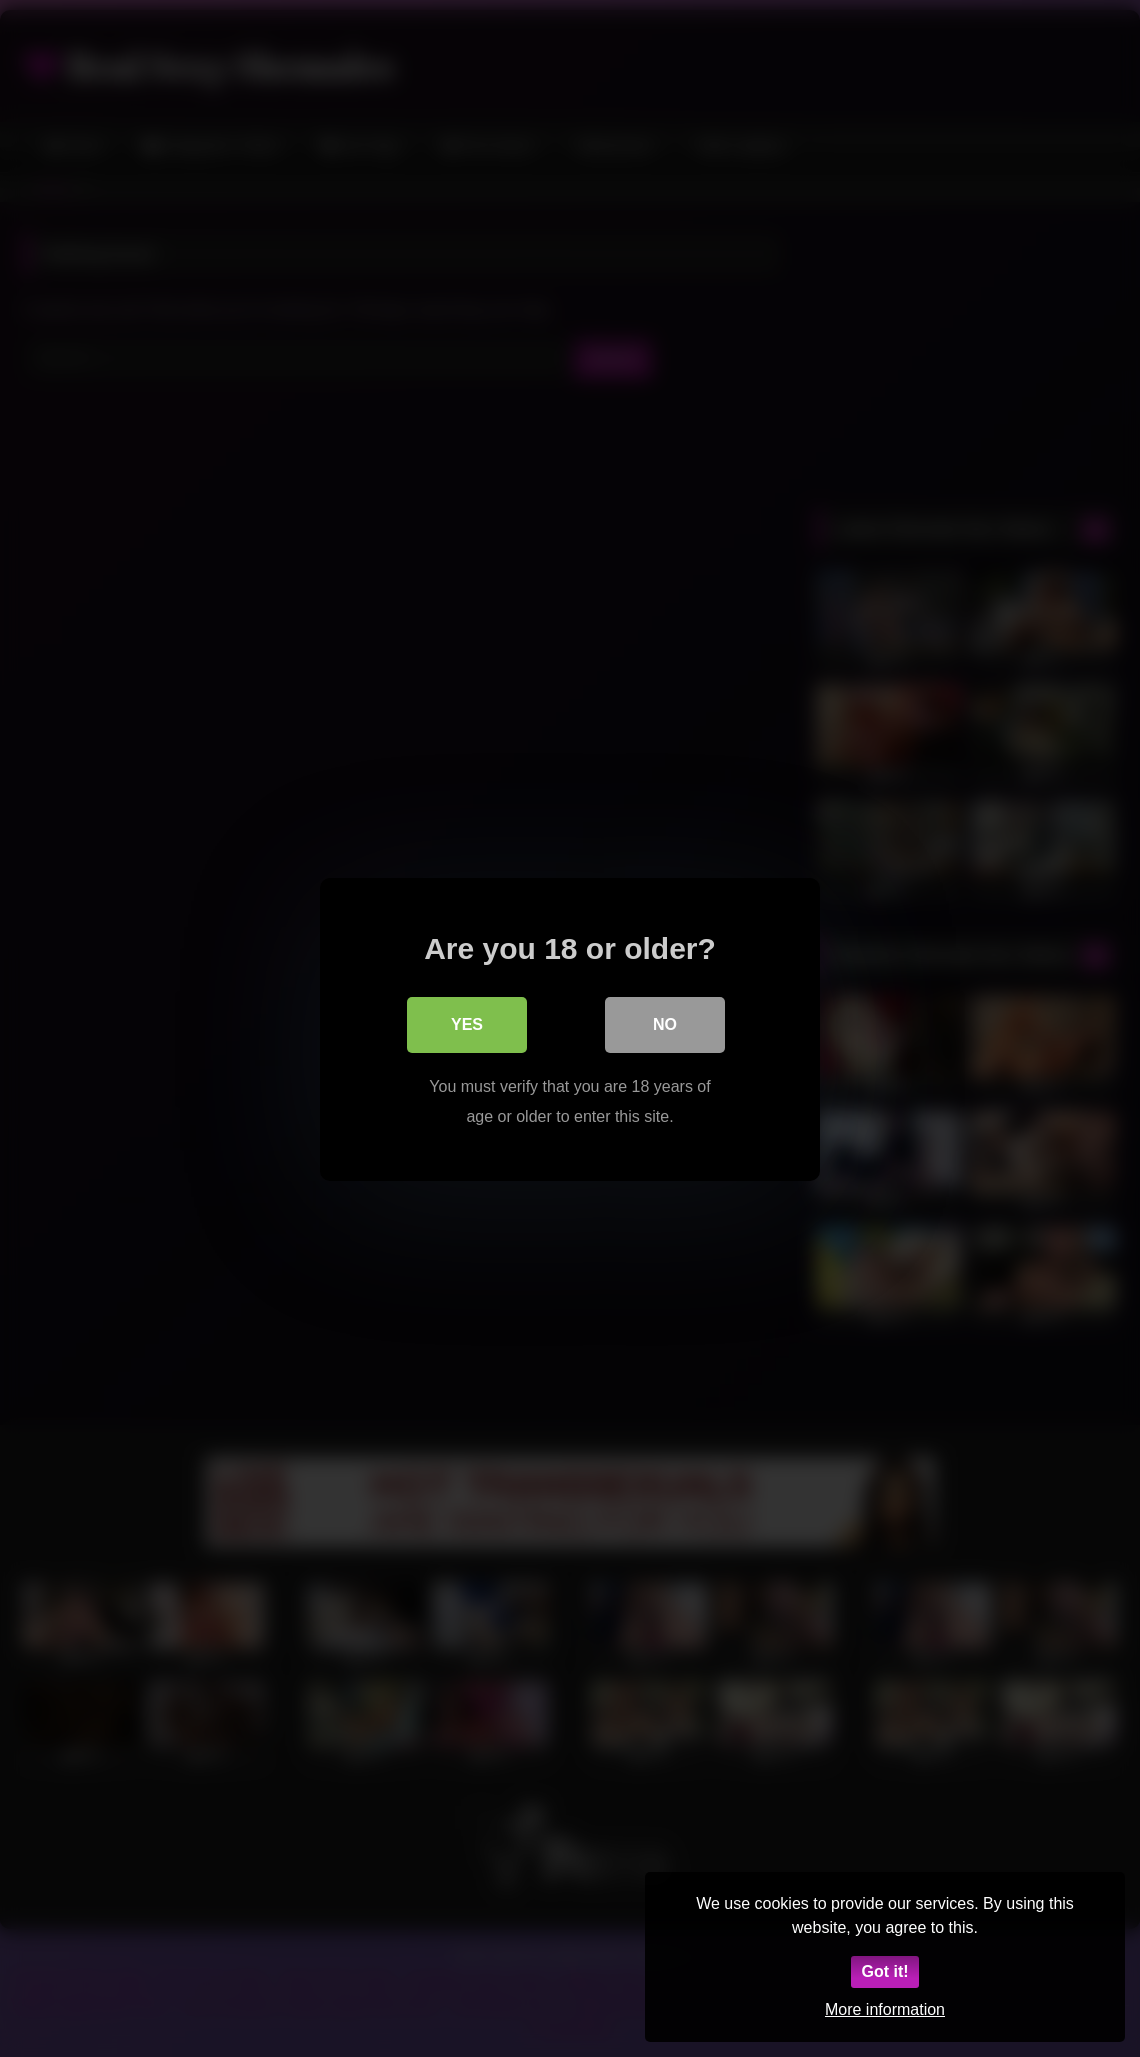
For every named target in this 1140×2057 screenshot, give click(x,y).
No (665, 1023)
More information (885, 2009)
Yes (467, 1023)
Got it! (884, 1971)
